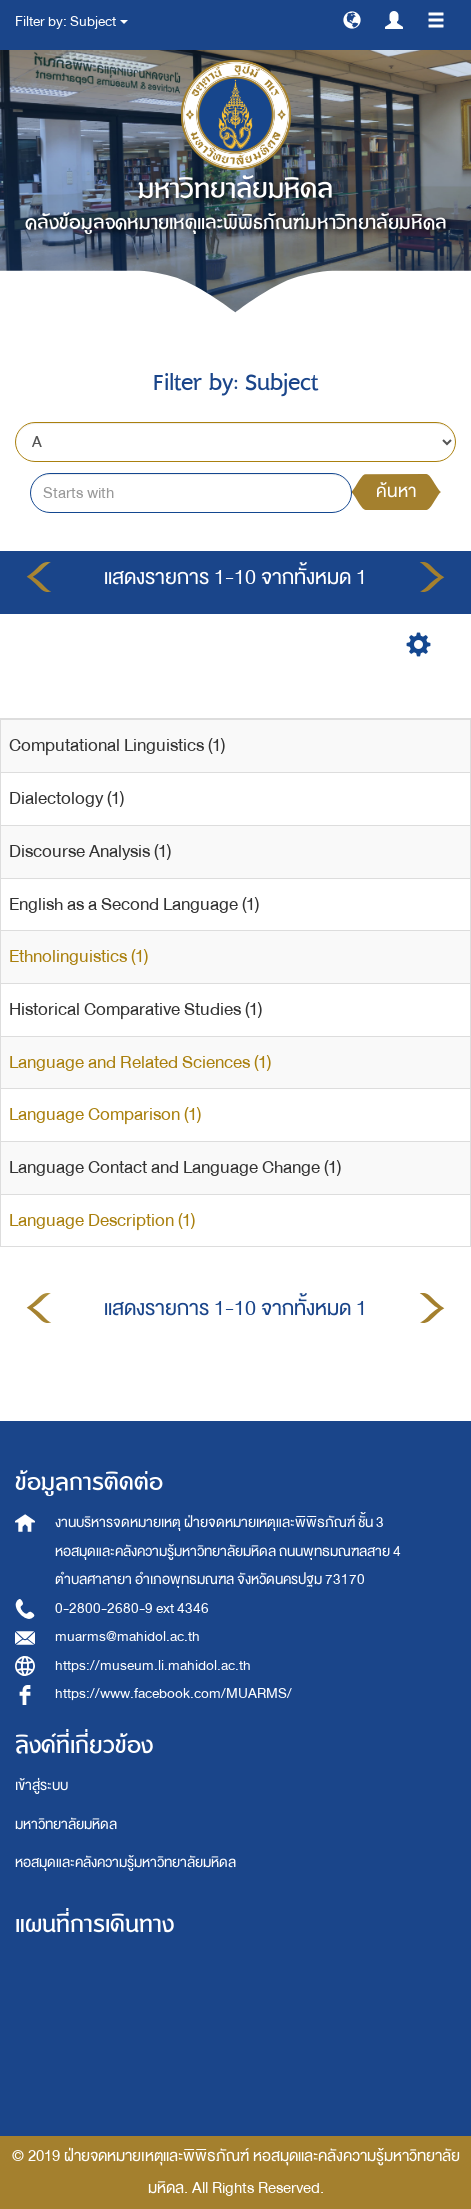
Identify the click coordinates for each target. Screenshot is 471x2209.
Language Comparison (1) (105, 1114)
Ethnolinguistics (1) (78, 956)
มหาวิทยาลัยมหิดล (66, 1824)
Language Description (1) (102, 1220)
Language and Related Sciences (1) (140, 1062)
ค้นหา (396, 491)
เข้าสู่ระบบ (41, 1785)
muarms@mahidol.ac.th (127, 1636)
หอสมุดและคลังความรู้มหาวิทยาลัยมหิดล (125, 1862)
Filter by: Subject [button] (71, 21)
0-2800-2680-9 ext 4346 (132, 1608)
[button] (352, 19)
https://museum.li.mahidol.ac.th (153, 1665)
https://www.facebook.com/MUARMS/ (173, 1693)
